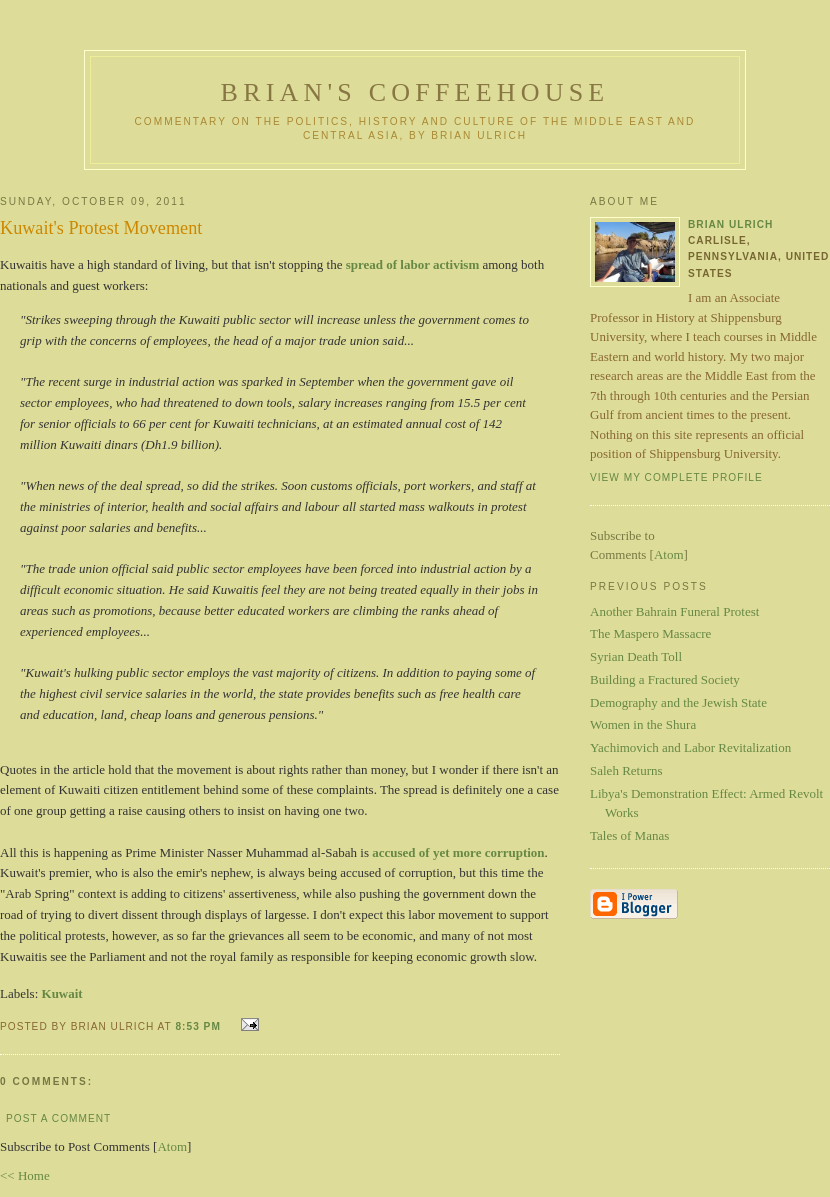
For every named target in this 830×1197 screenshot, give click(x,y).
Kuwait (62, 993)
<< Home (25, 1175)
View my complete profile (676, 477)
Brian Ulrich (730, 224)
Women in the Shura (643, 724)
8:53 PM (199, 1026)
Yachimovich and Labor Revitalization (690, 747)
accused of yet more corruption (458, 852)
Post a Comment (58, 1118)
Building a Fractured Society (665, 679)
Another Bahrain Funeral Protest (674, 611)
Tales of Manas (629, 835)
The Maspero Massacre (650, 633)
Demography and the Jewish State (678, 702)
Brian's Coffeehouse (415, 92)
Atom (172, 1146)
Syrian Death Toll (636, 656)
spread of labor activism (413, 264)
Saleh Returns (626, 770)
